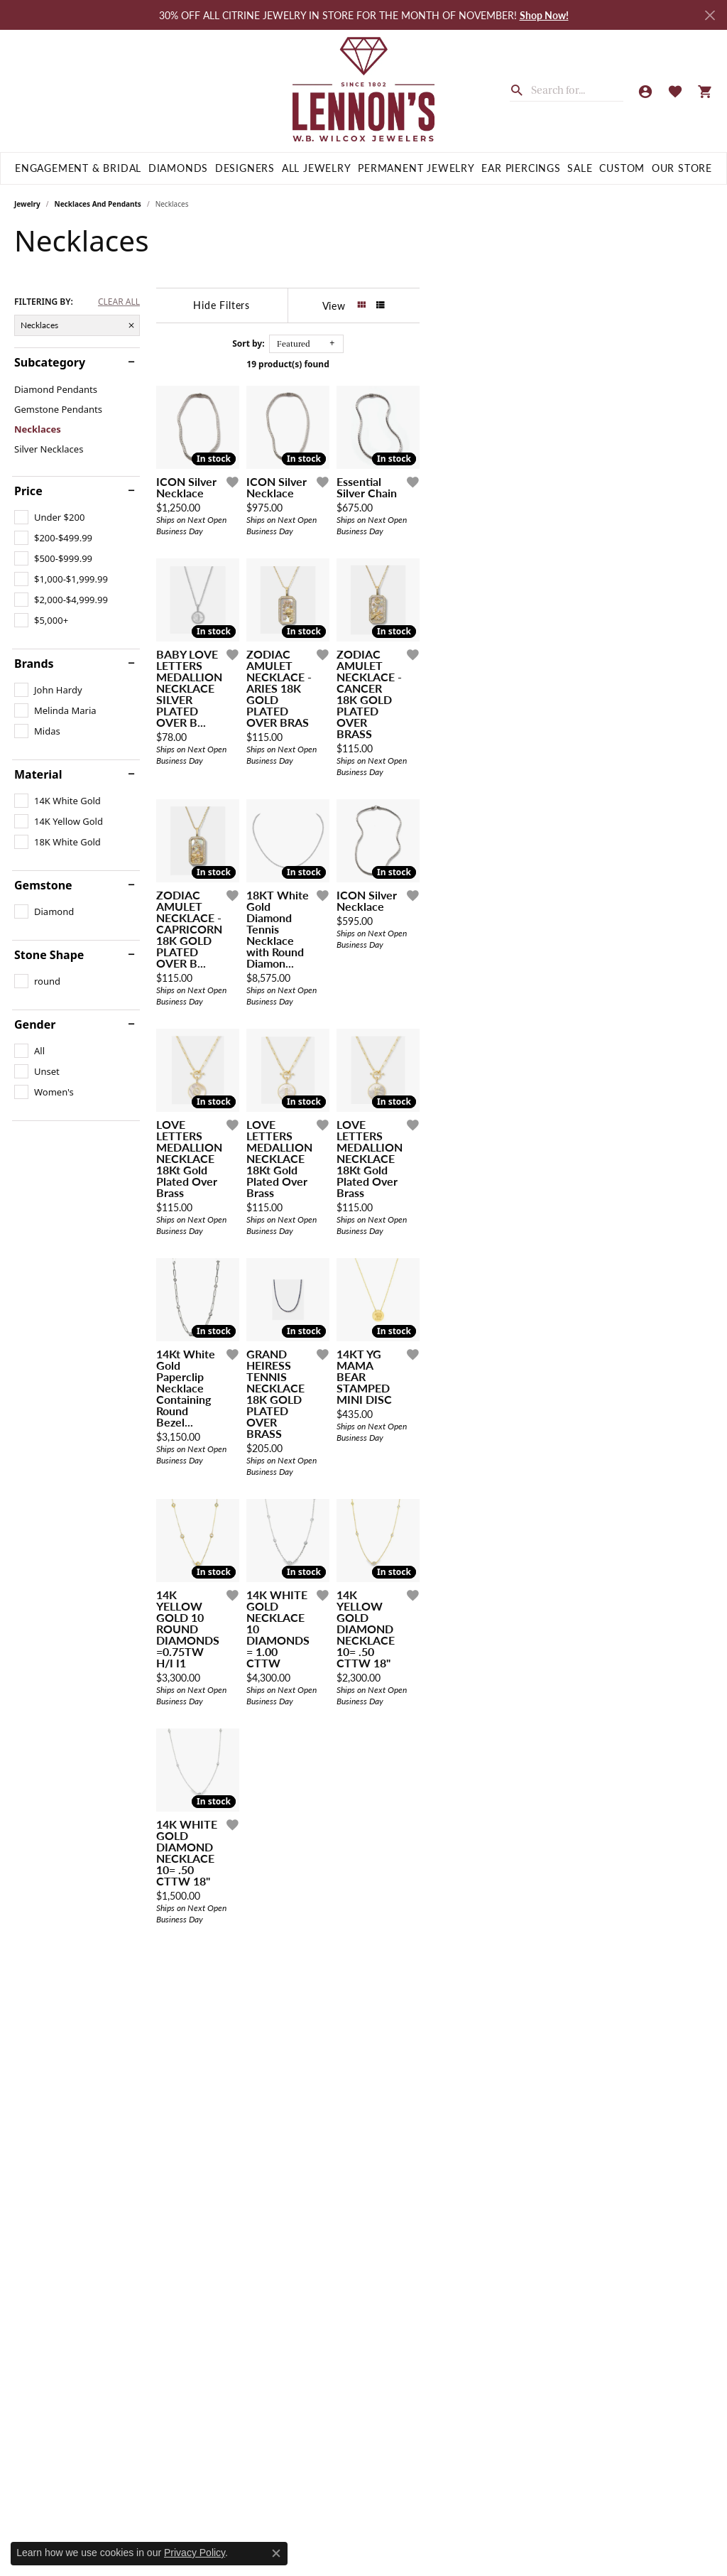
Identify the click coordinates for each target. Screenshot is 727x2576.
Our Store (682, 168)
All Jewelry (316, 168)
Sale (579, 168)
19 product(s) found (434, 364)
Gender (34, 1024)
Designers (245, 168)
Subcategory (49, 362)
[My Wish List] (675, 91)
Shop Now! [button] (544, 15)
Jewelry (27, 204)
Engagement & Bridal (78, 168)
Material (38, 774)
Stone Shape (49, 954)
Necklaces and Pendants (98, 204)
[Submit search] (520, 89)
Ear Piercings (520, 168)
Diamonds (178, 168)
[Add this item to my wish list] (330, 580)
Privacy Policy (194, 2552)
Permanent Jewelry (416, 168)
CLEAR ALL (119, 302)
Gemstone (43, 885)
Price (28, 491)
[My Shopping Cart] (705, 91)
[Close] (709, 15)
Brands (34, 663)
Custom (622, 168)
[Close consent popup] (276, 2553)
